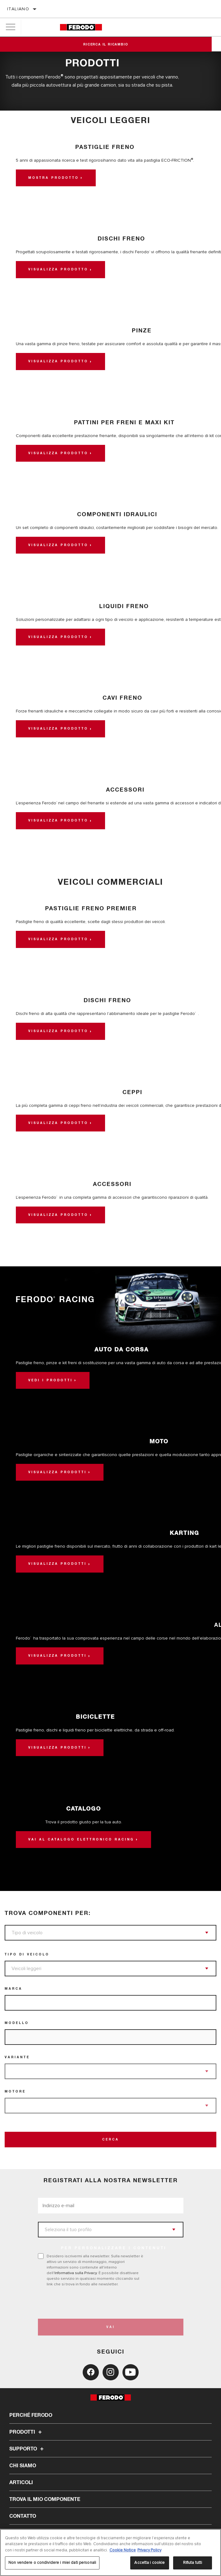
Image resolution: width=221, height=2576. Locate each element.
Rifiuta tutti (192, 2562)
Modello (17, 2023)
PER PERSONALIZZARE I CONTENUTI (114, 2248)
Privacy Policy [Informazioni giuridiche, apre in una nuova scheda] (149, 2550)
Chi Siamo (22, 2465)
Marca (13, 1988)
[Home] (81, 27)
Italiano (18, 9)
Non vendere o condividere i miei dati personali (52, 2562)
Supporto (27, 2448)
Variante (17, 2057)
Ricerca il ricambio (110, 44)
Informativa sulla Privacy (75, 2272)
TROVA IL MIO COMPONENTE (44, 2499)
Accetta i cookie (149, 2562)
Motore (15, 2091)
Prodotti (26, 2432)
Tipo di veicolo (27, 1954)
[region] (110, 2552)
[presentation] (90, 2303)
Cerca (110, 2139)
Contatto (22, 2516)
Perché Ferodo (30, 2415)
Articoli (21, 2482)
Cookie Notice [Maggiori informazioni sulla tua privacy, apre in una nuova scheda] (122, 2550)
